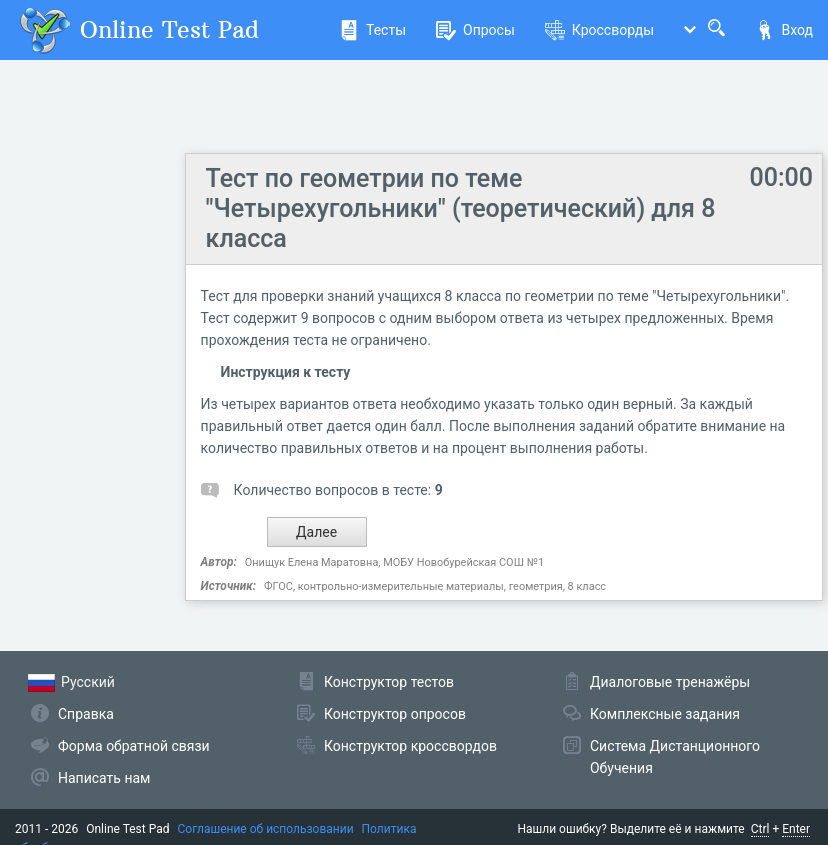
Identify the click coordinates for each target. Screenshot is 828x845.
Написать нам (104, 778)
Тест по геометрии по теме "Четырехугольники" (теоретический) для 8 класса (461, 208)
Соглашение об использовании (266, 829)
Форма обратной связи (134, 746)
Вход (784, 30)
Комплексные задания (665, 714)
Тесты (372, 30)
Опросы (475, 30)
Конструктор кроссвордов (410, 746)
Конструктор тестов (389, 682)
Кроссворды (599, 30)
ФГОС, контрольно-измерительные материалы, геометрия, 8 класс (435, 586)
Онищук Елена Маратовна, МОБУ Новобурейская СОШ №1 (394, 562)
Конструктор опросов (395, 714)
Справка (86, 714)
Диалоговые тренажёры (670, 682)
